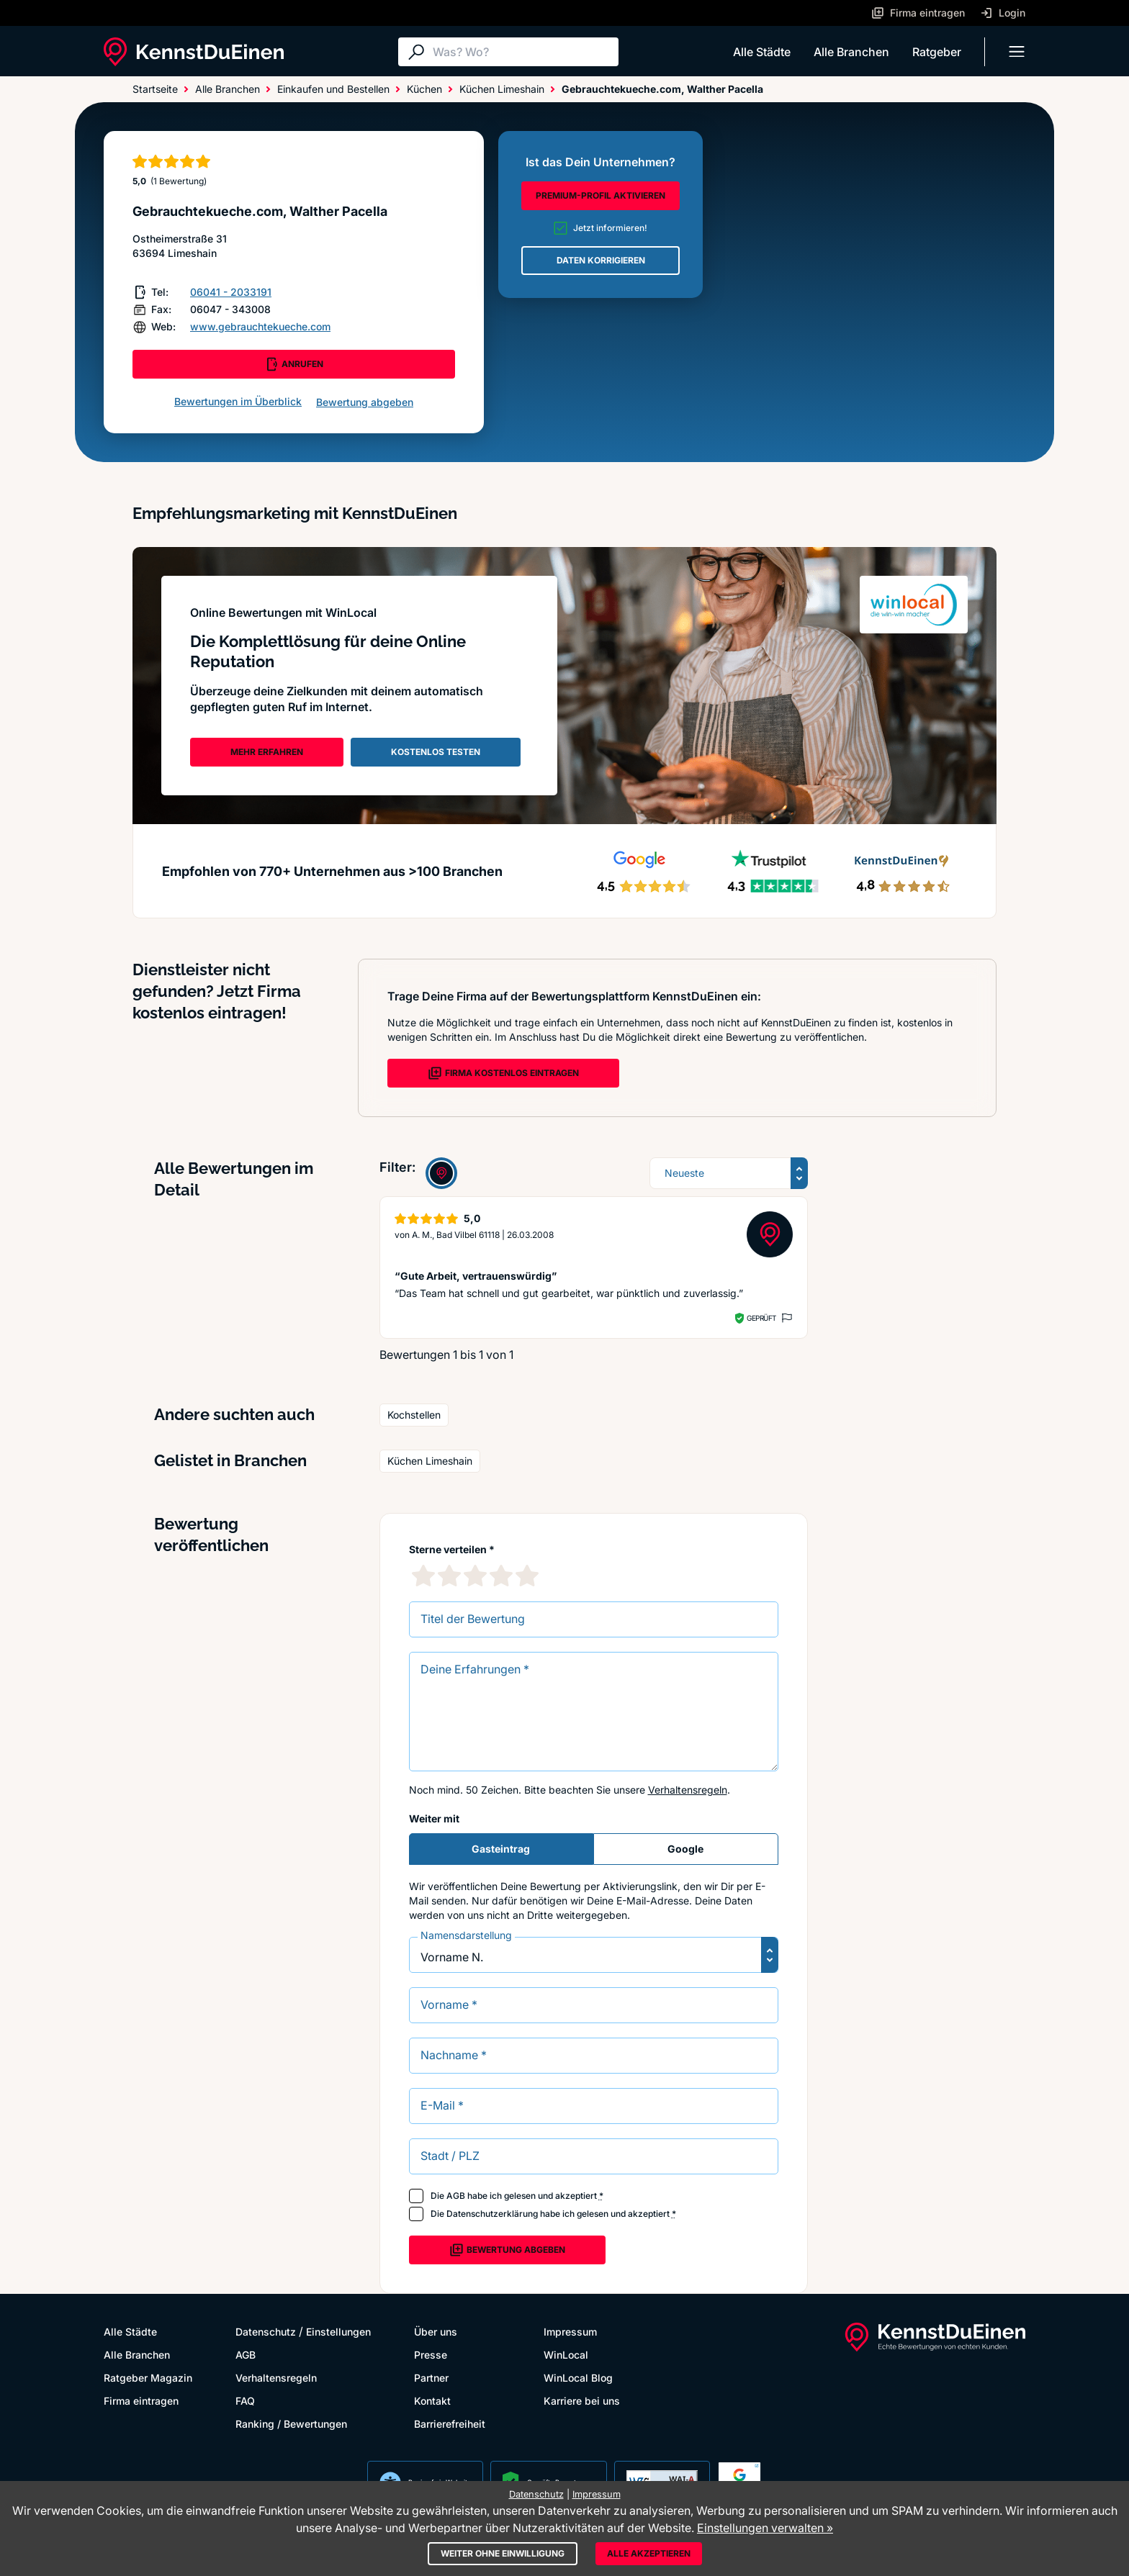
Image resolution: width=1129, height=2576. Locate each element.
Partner (431, 2378)
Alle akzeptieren (649, 2553)
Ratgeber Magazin (148, 2378)
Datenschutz (265, 2332)
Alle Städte (762, 52)
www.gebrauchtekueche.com (260, 326)
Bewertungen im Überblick (238, 401)
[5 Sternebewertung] (527, 1575)
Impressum (570, 2332)
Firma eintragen (141, 2401)
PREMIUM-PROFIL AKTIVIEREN (600, 195)
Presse (430, 2355)
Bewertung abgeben (364, 402)
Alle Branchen (851, 52)
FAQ (245, 2401)
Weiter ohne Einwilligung (502, 2553)
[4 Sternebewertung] (501, 1575)
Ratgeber (936, 52)
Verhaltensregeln (687, 1790)
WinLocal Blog (578, 2378)
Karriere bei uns (582, 2401)
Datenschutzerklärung (492, 2213)
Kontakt (432, 2401)
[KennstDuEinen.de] (194, 51)
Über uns (435, 2332)
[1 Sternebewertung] (423, 1575)
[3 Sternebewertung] (475, 1575)
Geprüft (761, 1318)
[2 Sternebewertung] (449, 1575)
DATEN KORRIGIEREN (601, 260)
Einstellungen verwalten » (765, 2528)
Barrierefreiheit (449, 2424)
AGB (455, 2195)
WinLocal (566, 2355)
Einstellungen (338, 2332)
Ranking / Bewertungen (291, 2424)
